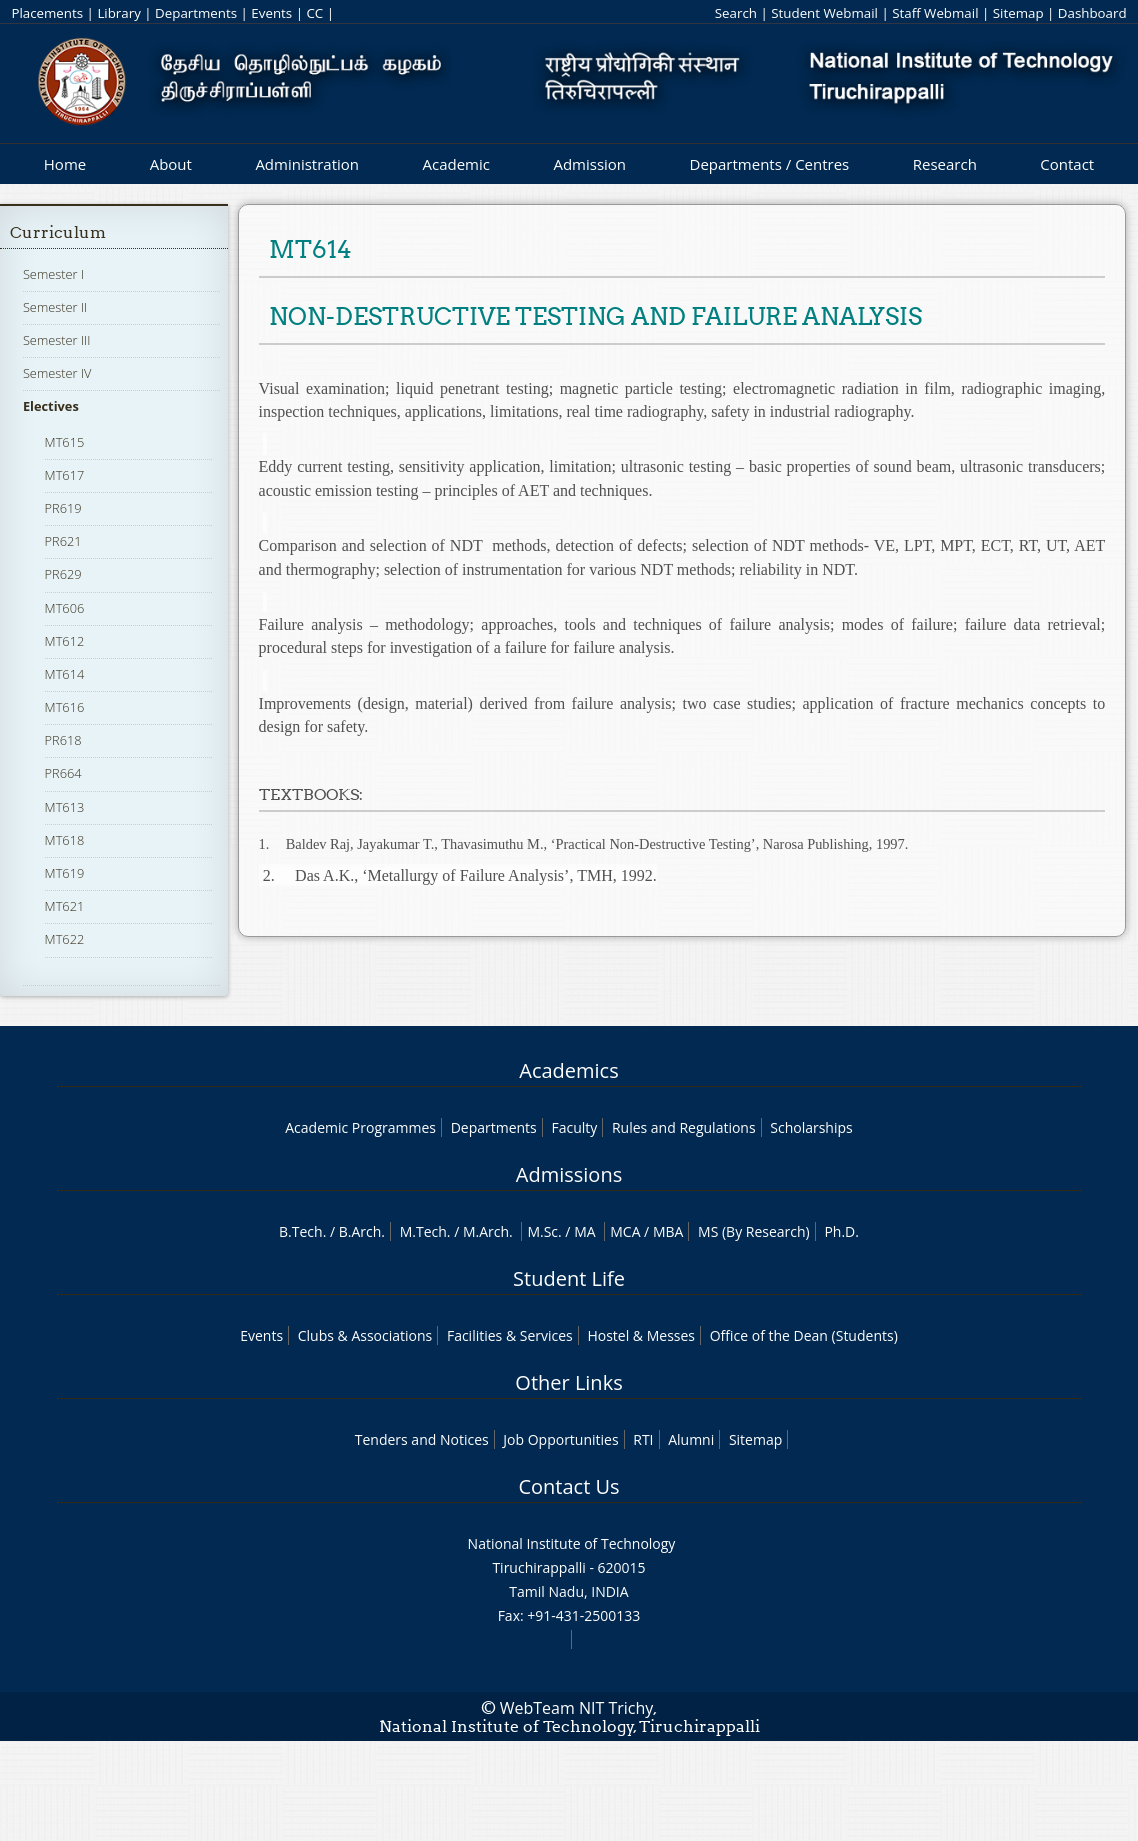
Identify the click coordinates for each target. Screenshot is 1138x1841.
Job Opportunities (560, 1439)
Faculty (574, 1127)
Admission (589, 164)
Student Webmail (824, 13)
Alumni (691, 1439)
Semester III (57, 340)
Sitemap (1018, 13)
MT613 (65, 807)
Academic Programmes (360, 1127)
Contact (1067, 164)
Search (736, 13)
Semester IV (57, 373)
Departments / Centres (770, 164)
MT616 (65, 707)
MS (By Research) (754, 1231)
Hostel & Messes (641, 1335)
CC (314, 13)
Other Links (568, 1382)
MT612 (65, 641)
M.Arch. (488, 1231)
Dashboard (1092, 13)
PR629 (63, 574)
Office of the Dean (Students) (804, 1335)
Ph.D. (841, 1231)
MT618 (65, 840)
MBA (668, 1231)
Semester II (55, 307)
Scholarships (811, 1127)
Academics (568, 1070)
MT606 (65, 608)
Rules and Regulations (684, 1127)
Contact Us (568, 1486)
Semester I (53, 274)
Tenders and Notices (422, 1439)
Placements (47, 13)
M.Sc (542, 1231)
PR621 (63, 541)
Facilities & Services (510, 1335)
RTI (643, 1439)
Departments (196, 13)
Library (118, 13)
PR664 (63, 773)
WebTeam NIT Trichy (577, 1708)
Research (945, 164)
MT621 (65, 906)
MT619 (65, 873)
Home (65, 164)
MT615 (65, 442)
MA (584, 1231)
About (171, 164)
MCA (625, 1231)
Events (271, 13)
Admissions (569, 1174)
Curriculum (58, 232)
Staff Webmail (935, 13)
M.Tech (423, 1231)
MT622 (65, 939)
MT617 (65, 475)
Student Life (569, 1278)
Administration (307, 164)
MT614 (65, 674)
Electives (51, 406)
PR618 (63, 740)
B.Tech (301, 1231)
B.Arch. (362, 1231)
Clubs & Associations (365, 1335)
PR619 (63, 508)
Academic (455, 164)
